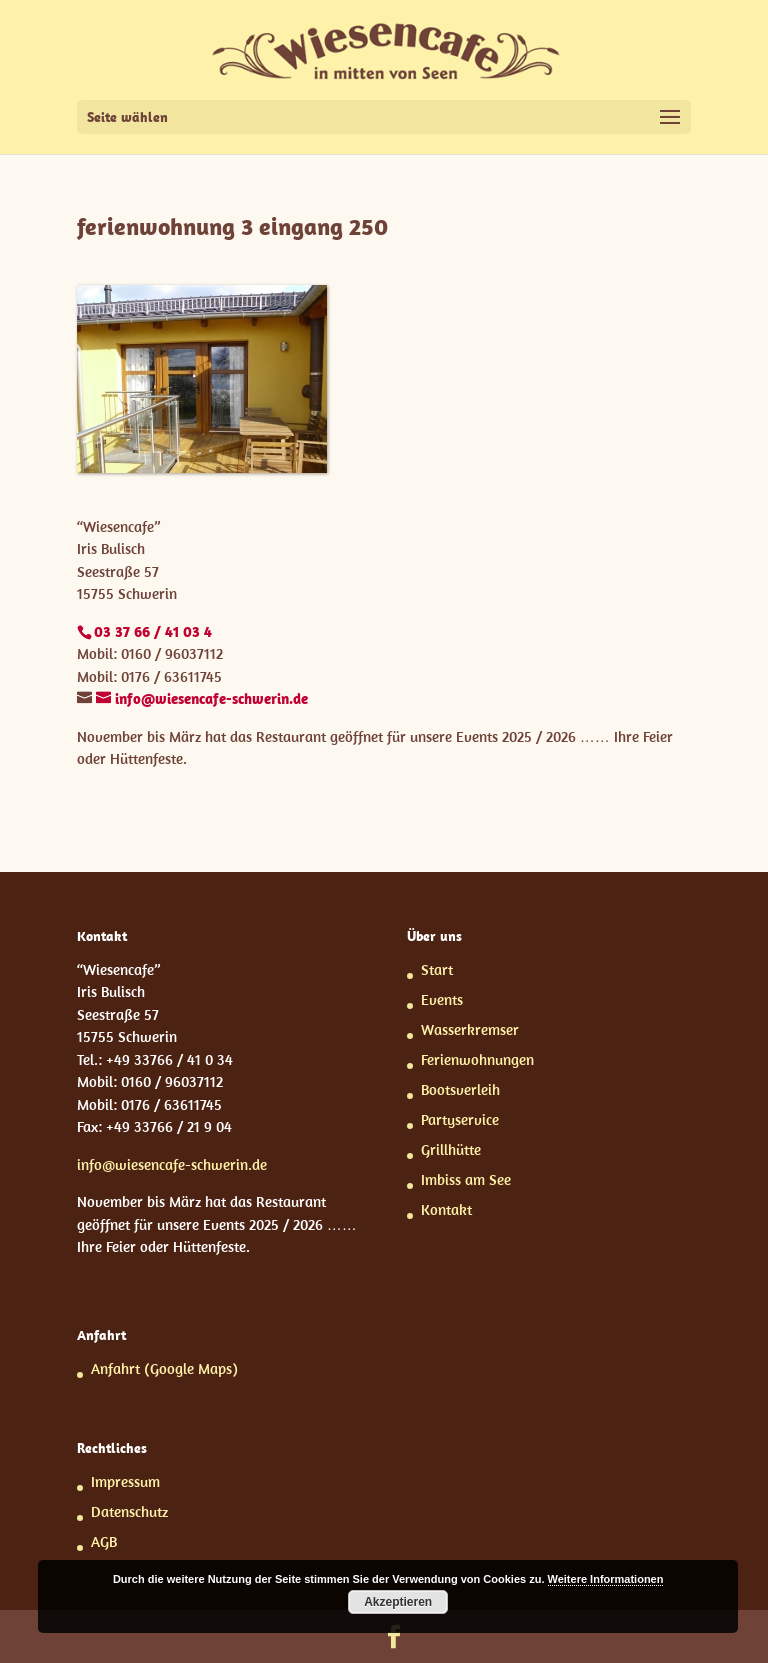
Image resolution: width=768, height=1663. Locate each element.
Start (437, 969)
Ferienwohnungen (477, 1059)
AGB (104, 1541)
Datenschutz (129, 1511)
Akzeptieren (398, 1602)
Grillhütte (451, 1149)
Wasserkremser (470, 1029)
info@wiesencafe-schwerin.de (172, 1164)
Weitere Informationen (606, 1579)
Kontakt (446, 1209)
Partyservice (460, 1119)
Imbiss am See (466, 1179)
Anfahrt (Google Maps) (164, 1368)
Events (442, 999)
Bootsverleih (460, 1089)
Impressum (125, 1481)
